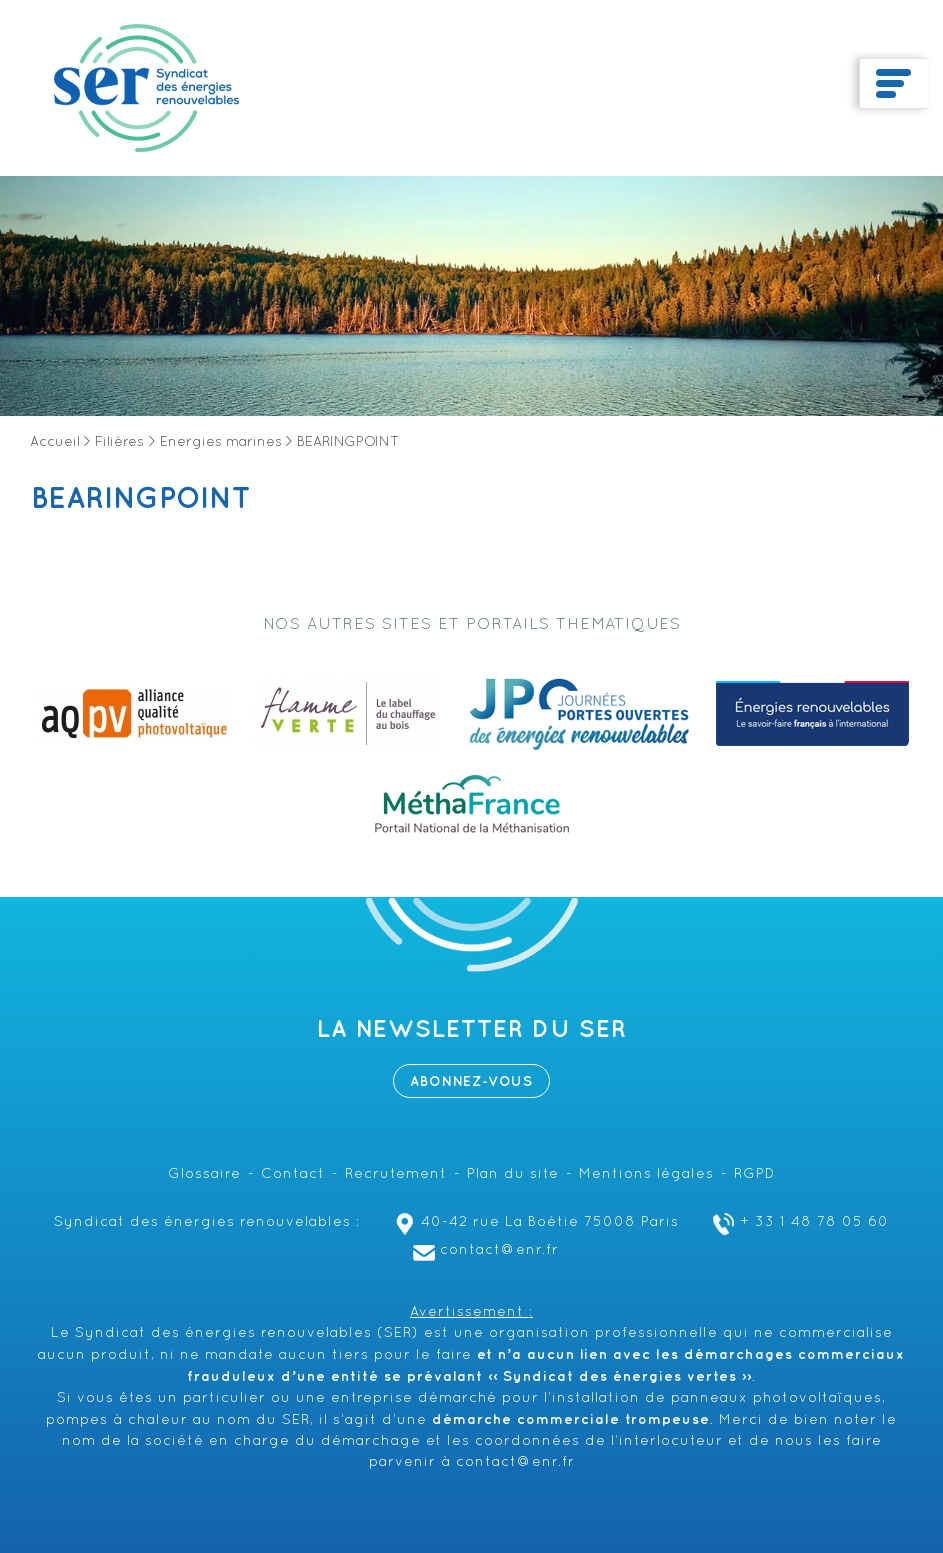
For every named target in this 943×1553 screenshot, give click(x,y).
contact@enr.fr (483, 1250)
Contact (293, 1174)
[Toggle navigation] (893, 84)
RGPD (754, 1174)
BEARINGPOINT (141, 499)
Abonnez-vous (471, 1081)
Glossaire (204, 1174)
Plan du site (513, 1174)
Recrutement (396, 1174)
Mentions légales (646, 1174)
